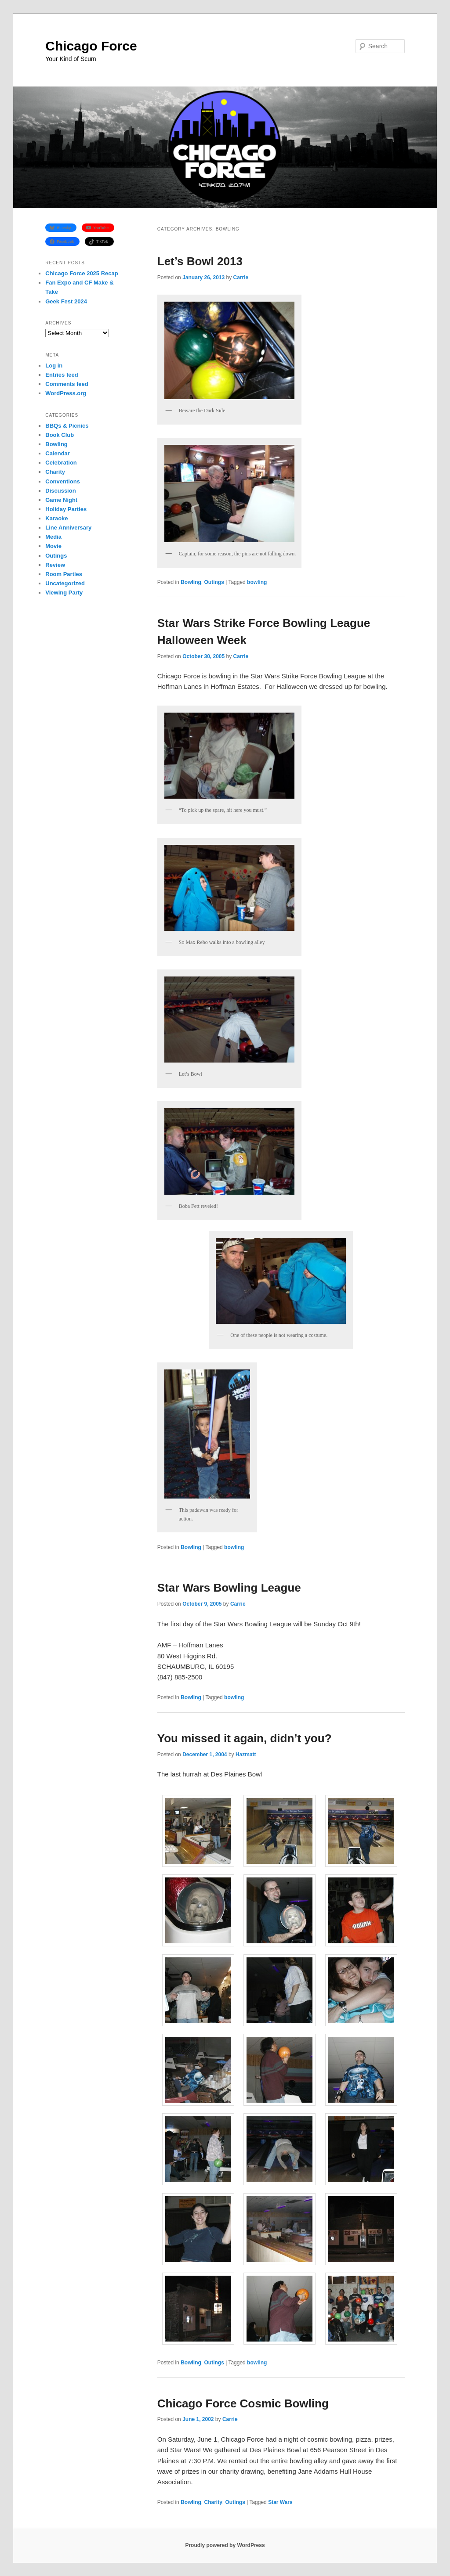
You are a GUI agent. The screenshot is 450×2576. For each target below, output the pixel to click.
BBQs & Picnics (66, 425)
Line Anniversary (68, 527)
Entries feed (61, 374)
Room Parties (63, 574)
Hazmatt (246, 1754)
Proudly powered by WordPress (225, 2545)
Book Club (59, 435)
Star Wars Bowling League (229, 1587)
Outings (214, 582)
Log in (53, 365)
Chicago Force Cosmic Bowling (243, 2403)
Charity (213, 2502)
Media (53, 536)
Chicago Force (91, 46)
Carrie (241, 277)
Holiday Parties (66, 509)
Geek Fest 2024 (66, 301)
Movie (53, 546)
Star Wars (280, 2502)
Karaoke (56, 518)
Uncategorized (65, 583)
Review (55, 565)
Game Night (61, 500)
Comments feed (66, 384)
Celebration (61, 462)
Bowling (191, 582)
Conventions (62, 481)
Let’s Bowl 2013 (200, 261)
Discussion (60, 490)
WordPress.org (65, 393)
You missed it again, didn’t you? (244, 1738)
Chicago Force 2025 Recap (81, 273)
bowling (257, 582)
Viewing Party (64, 592)
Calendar (57, 453)
